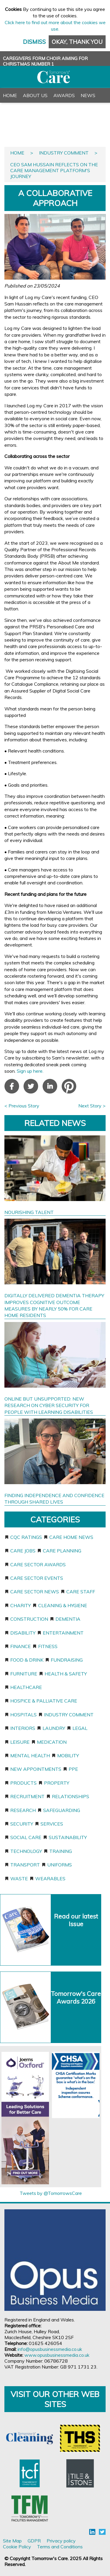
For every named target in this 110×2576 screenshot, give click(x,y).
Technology (26, 1851)
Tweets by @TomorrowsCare (51, 2193)
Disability (22, 1633)
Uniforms (59, 1865)
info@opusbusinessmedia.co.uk (50, 2349)
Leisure (20, 1742)
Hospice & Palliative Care (43, 1701)
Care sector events (36, 1578)
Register (64, 125)
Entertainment (63, 1633)
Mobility (68, 1755)
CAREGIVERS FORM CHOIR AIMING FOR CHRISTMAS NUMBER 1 (45, 61)
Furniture (23, 1674)
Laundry (54, 1728)
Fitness (47, 1646)
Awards (64, 95)
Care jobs (22, 1551)
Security (21, 1824)
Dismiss (34, 41)
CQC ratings (26, 1537)
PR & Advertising (25, 125)
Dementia (67, 1619)
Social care (25, 1837)
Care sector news (34, 1592)
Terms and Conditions (60, 2547)
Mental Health (30, 1755)
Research (23, 1810)
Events (12, 110)
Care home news (71, 1537)
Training (60, 1851)
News (88, 95)
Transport (25, 1865)
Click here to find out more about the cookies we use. (55, 25)
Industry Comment (64, 153)
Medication (52, 1742)
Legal (79, 1728)
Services (51, 1824)
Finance (20, 1646)
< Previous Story (21, 1106)
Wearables (50, 1878)
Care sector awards (38, 1564)
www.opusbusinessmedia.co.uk (56, 2355)
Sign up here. (31, 1071)
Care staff (80, 1592)
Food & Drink (26, 1660)
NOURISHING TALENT (29, 1212)
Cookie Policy (17, 2547)
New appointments (35, 1769)
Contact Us (18, 139)
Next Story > (92, 1106)
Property (56, 1783)
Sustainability (68, 1837)
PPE (73, 1769)
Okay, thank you (77, 41)
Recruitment (27, 1796)
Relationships (70, 1796)
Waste (19, 1878)
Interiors (22, 1728)
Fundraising (67, 1660)
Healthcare (26, 1687)
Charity (20, 1605)
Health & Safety (66, 1674)
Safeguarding (61, 1810)
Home (10, 95)
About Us (35, 95)
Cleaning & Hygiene (62, 1605)
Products (23, 1783)
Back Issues (43, 110)
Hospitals (23, 1715)
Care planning (62, 1551)
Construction (29, 1619)
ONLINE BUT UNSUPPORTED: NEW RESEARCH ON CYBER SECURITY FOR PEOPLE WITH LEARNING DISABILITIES (48, 1405)
